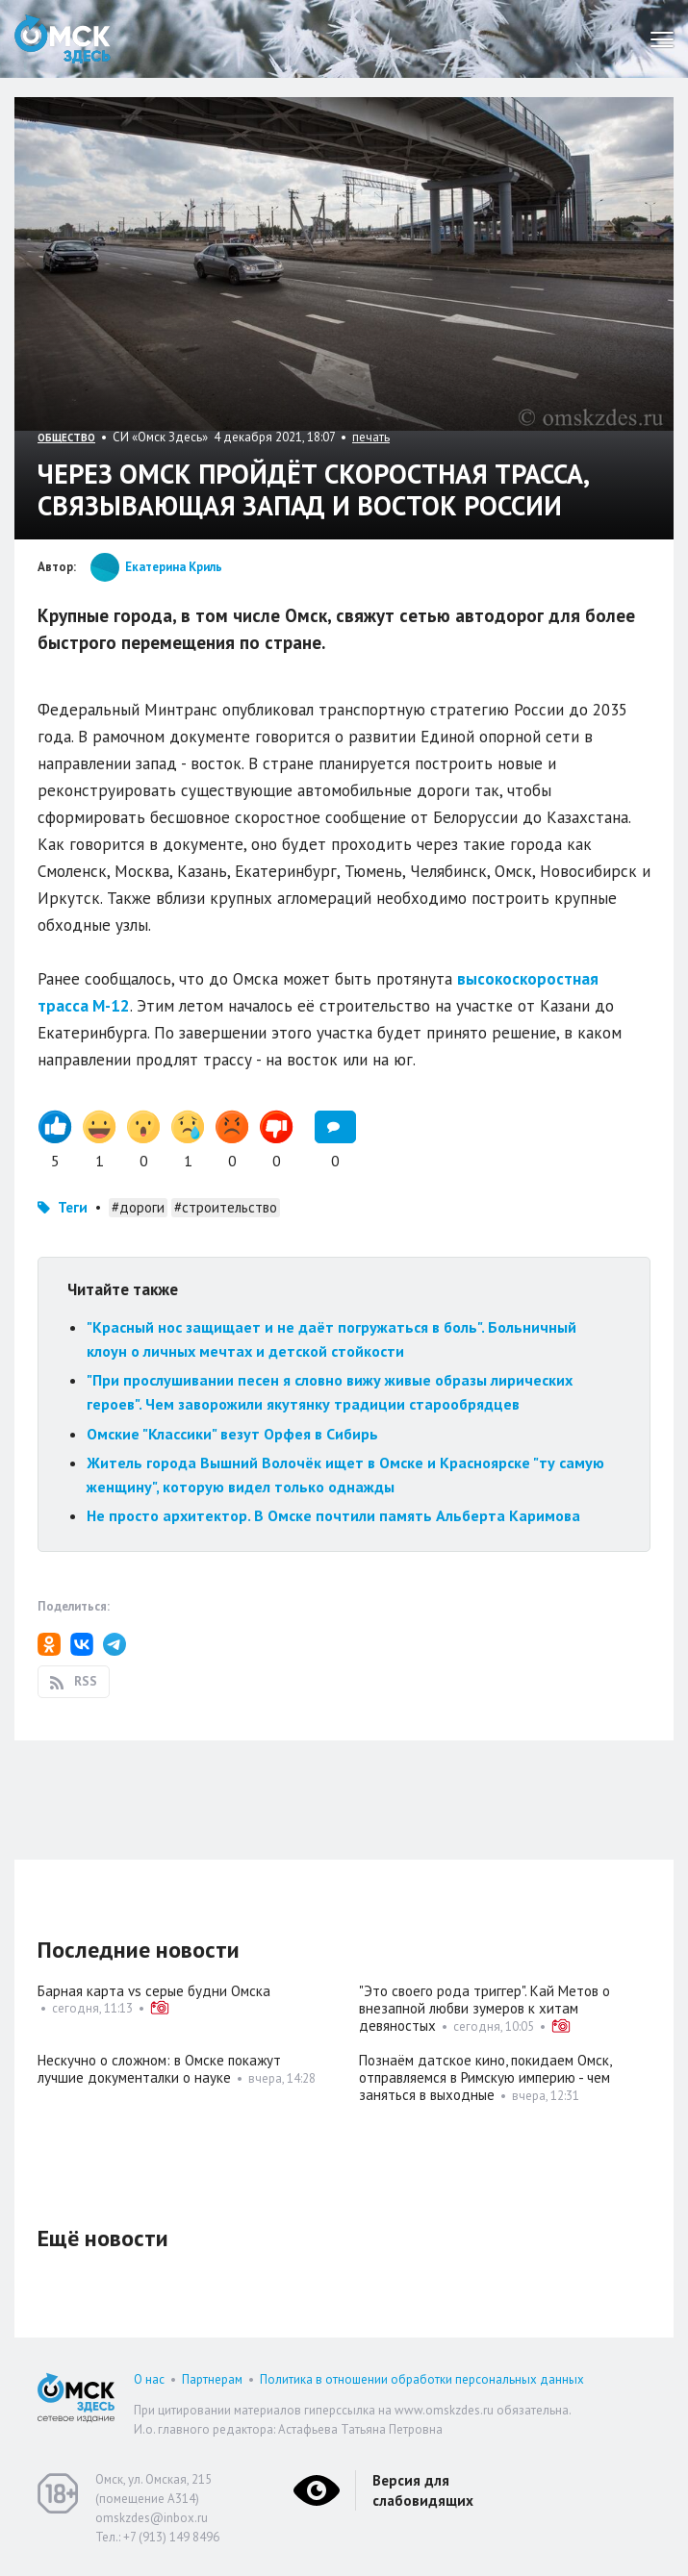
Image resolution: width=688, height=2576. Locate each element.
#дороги (138, 1207)
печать (371, 437)
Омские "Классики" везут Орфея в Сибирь (232, 1433)
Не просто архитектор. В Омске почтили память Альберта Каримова (333, 1515)
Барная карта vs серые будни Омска (154, 1991)
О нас (149, 2379)
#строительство (225, 1207)
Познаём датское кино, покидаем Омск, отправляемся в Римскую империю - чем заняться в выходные (485, 2077)
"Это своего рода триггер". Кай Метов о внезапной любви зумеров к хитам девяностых (484, 2008)
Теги (73, 1207)
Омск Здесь (62, 38)
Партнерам (212, 2379)
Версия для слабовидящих (422, 2490)
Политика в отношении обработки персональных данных (422, 2379)
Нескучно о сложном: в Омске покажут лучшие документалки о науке (159, 2069)
